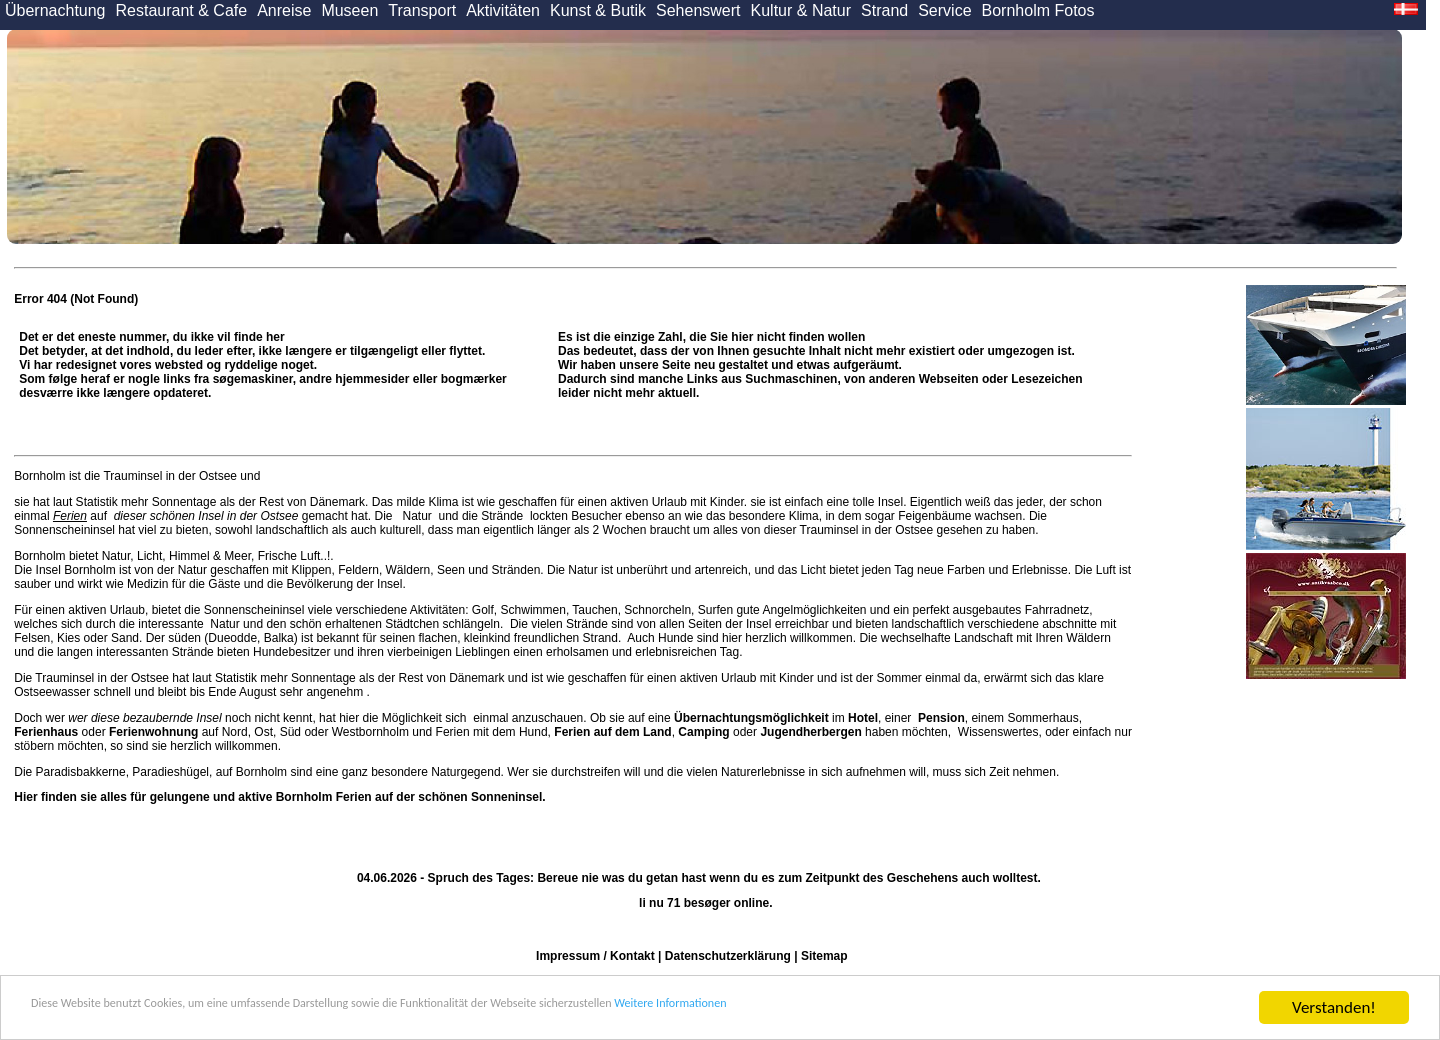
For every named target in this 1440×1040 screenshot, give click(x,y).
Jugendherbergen (810, 732)
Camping (703, 732)
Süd (290, 732)
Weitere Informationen (931, 1008)
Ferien (70, 516)
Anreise (284, 10)
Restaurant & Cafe (182, 10)
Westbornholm (370, 732)
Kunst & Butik (598, 10)
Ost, (265, 732)
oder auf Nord (130, 732)
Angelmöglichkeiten (813, 610)
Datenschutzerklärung (728, 956)
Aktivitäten (503, 10)
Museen (349, 10)
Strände (502, 516)
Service (944, 10)
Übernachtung (55, 10)
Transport (422, 10)
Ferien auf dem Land (612, 732)
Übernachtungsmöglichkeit (751, 718)
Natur (417, 516)
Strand (884, 10)
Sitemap (824, 956)
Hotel (863, 718)
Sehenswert (698, 10)
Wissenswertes (998, 732)
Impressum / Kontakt (595, 956)
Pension (941, 718)
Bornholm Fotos (1038, 10)
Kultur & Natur (801, 10)
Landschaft (983, 638)
